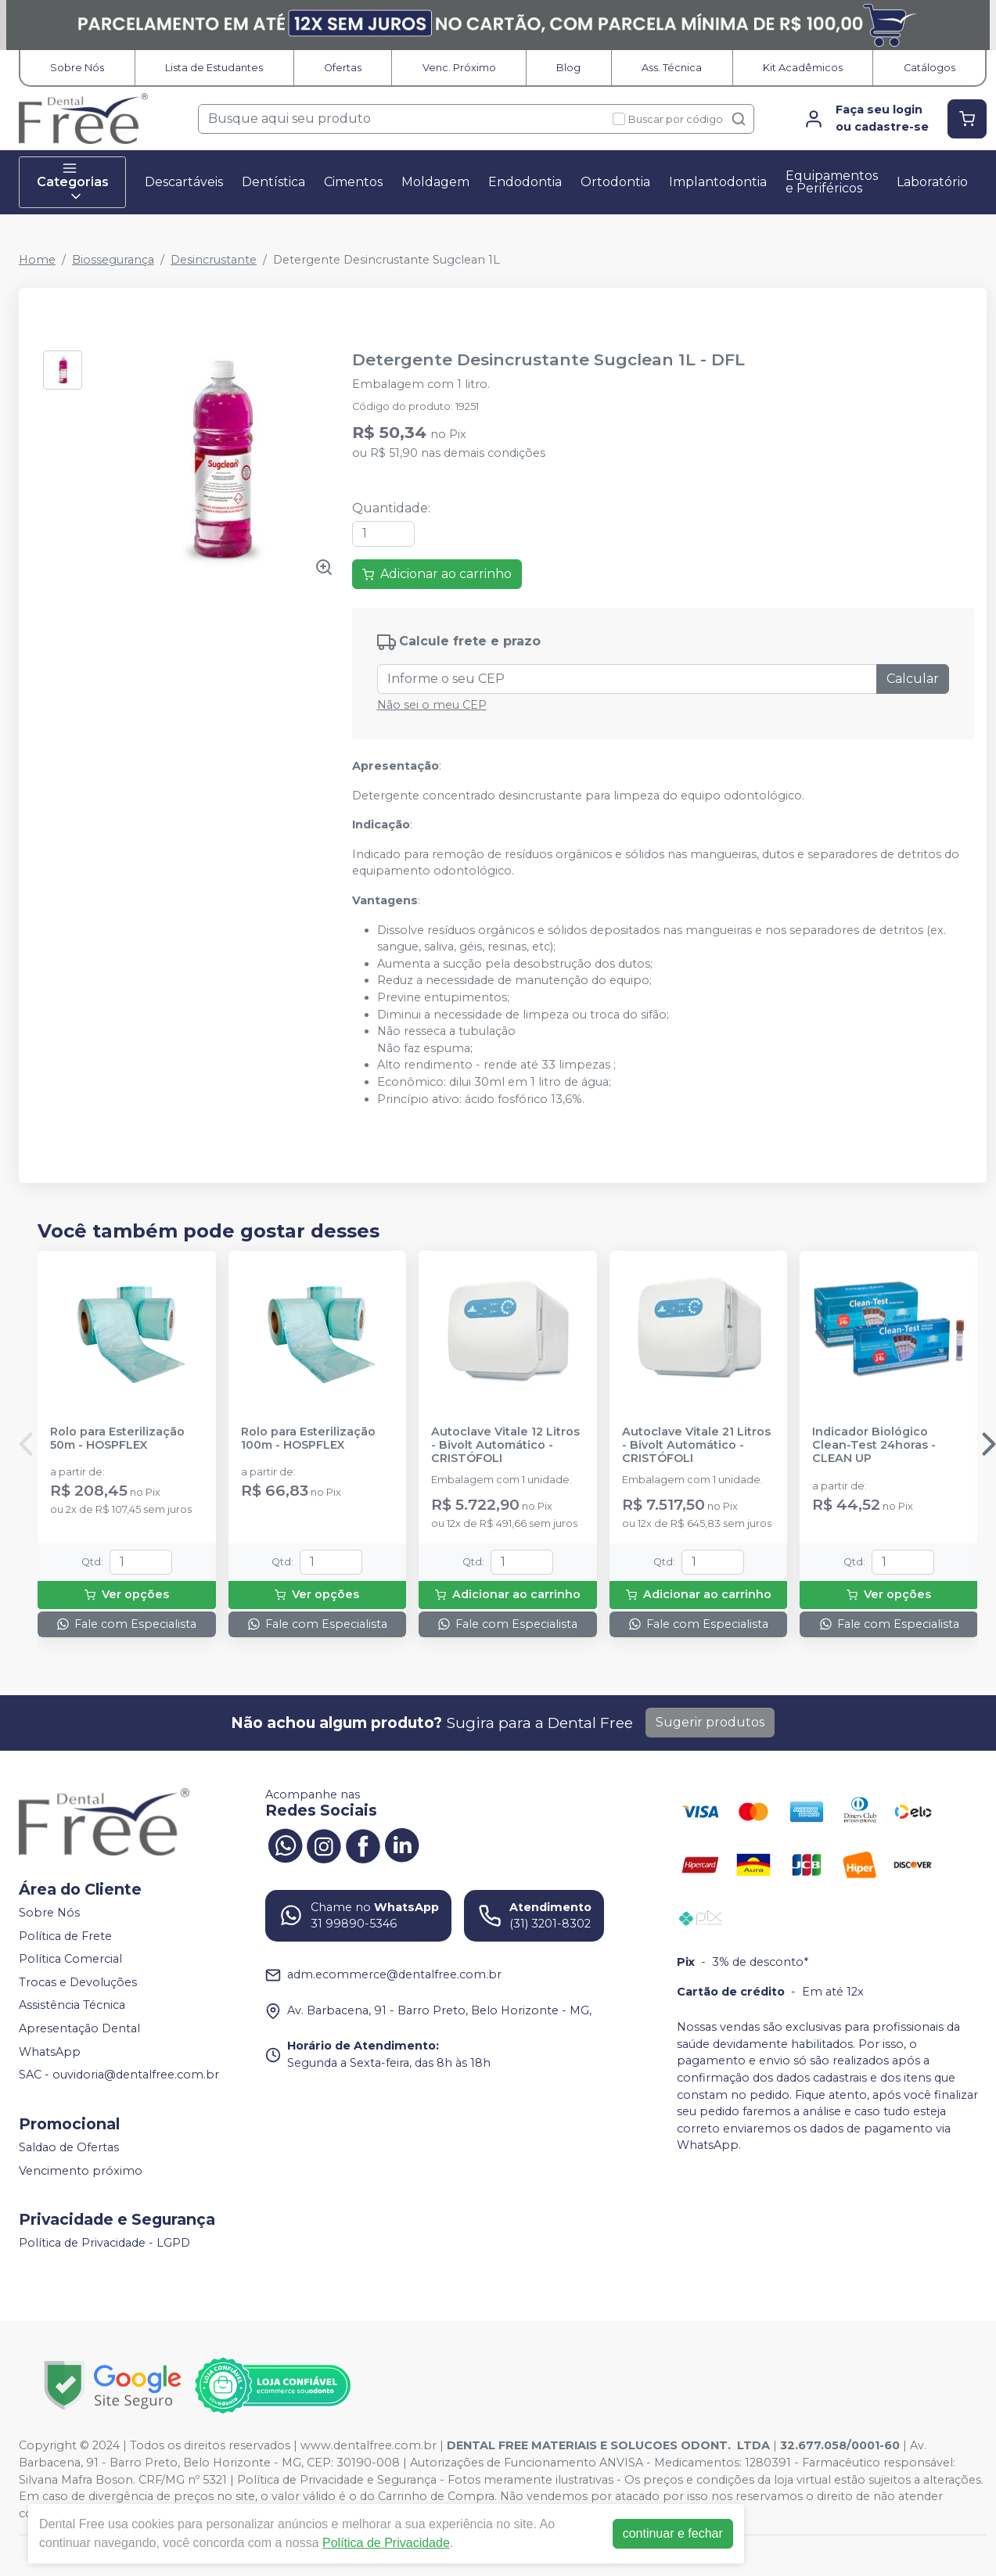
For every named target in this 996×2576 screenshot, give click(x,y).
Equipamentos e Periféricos (832, 182)
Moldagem (435, 181)
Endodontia (525, 181)
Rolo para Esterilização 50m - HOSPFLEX (117, 1438)
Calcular (912, 678)
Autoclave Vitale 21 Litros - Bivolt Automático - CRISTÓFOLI (696, 1445)
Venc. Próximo (459, 68)
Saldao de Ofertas (69, 2147)
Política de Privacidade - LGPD (104, 2243)
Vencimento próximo (80, 2171)
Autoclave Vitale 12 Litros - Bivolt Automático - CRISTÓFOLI (505, 1445)
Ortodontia (615, 181)
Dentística (273, 181)
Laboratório (932, 181)
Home (37, 260)
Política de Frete (65, 1936)
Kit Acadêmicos (803, 68)
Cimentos (353, 181)
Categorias (73, 182)
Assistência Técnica (72, 2006)
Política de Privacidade (386, 2542)
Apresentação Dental (79, 2028)
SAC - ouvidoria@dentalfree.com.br (119, 2075)
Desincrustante (214, 260)
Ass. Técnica (672, 68)
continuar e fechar (673, 2533)
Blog (568, 68)
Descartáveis (184, 181)
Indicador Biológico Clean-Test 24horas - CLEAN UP (874, 1445)
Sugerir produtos (710, 1722)
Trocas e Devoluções (78, 1982)
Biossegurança (113, 260)
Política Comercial (70, 1959)
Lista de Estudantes (214, 68)
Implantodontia (718, 181)
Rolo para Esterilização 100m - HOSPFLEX (308, 1438)
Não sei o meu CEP (432, 705)
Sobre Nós (77, 68)
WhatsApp (50, 2052)
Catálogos (929, 68)
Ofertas (342, 68)
